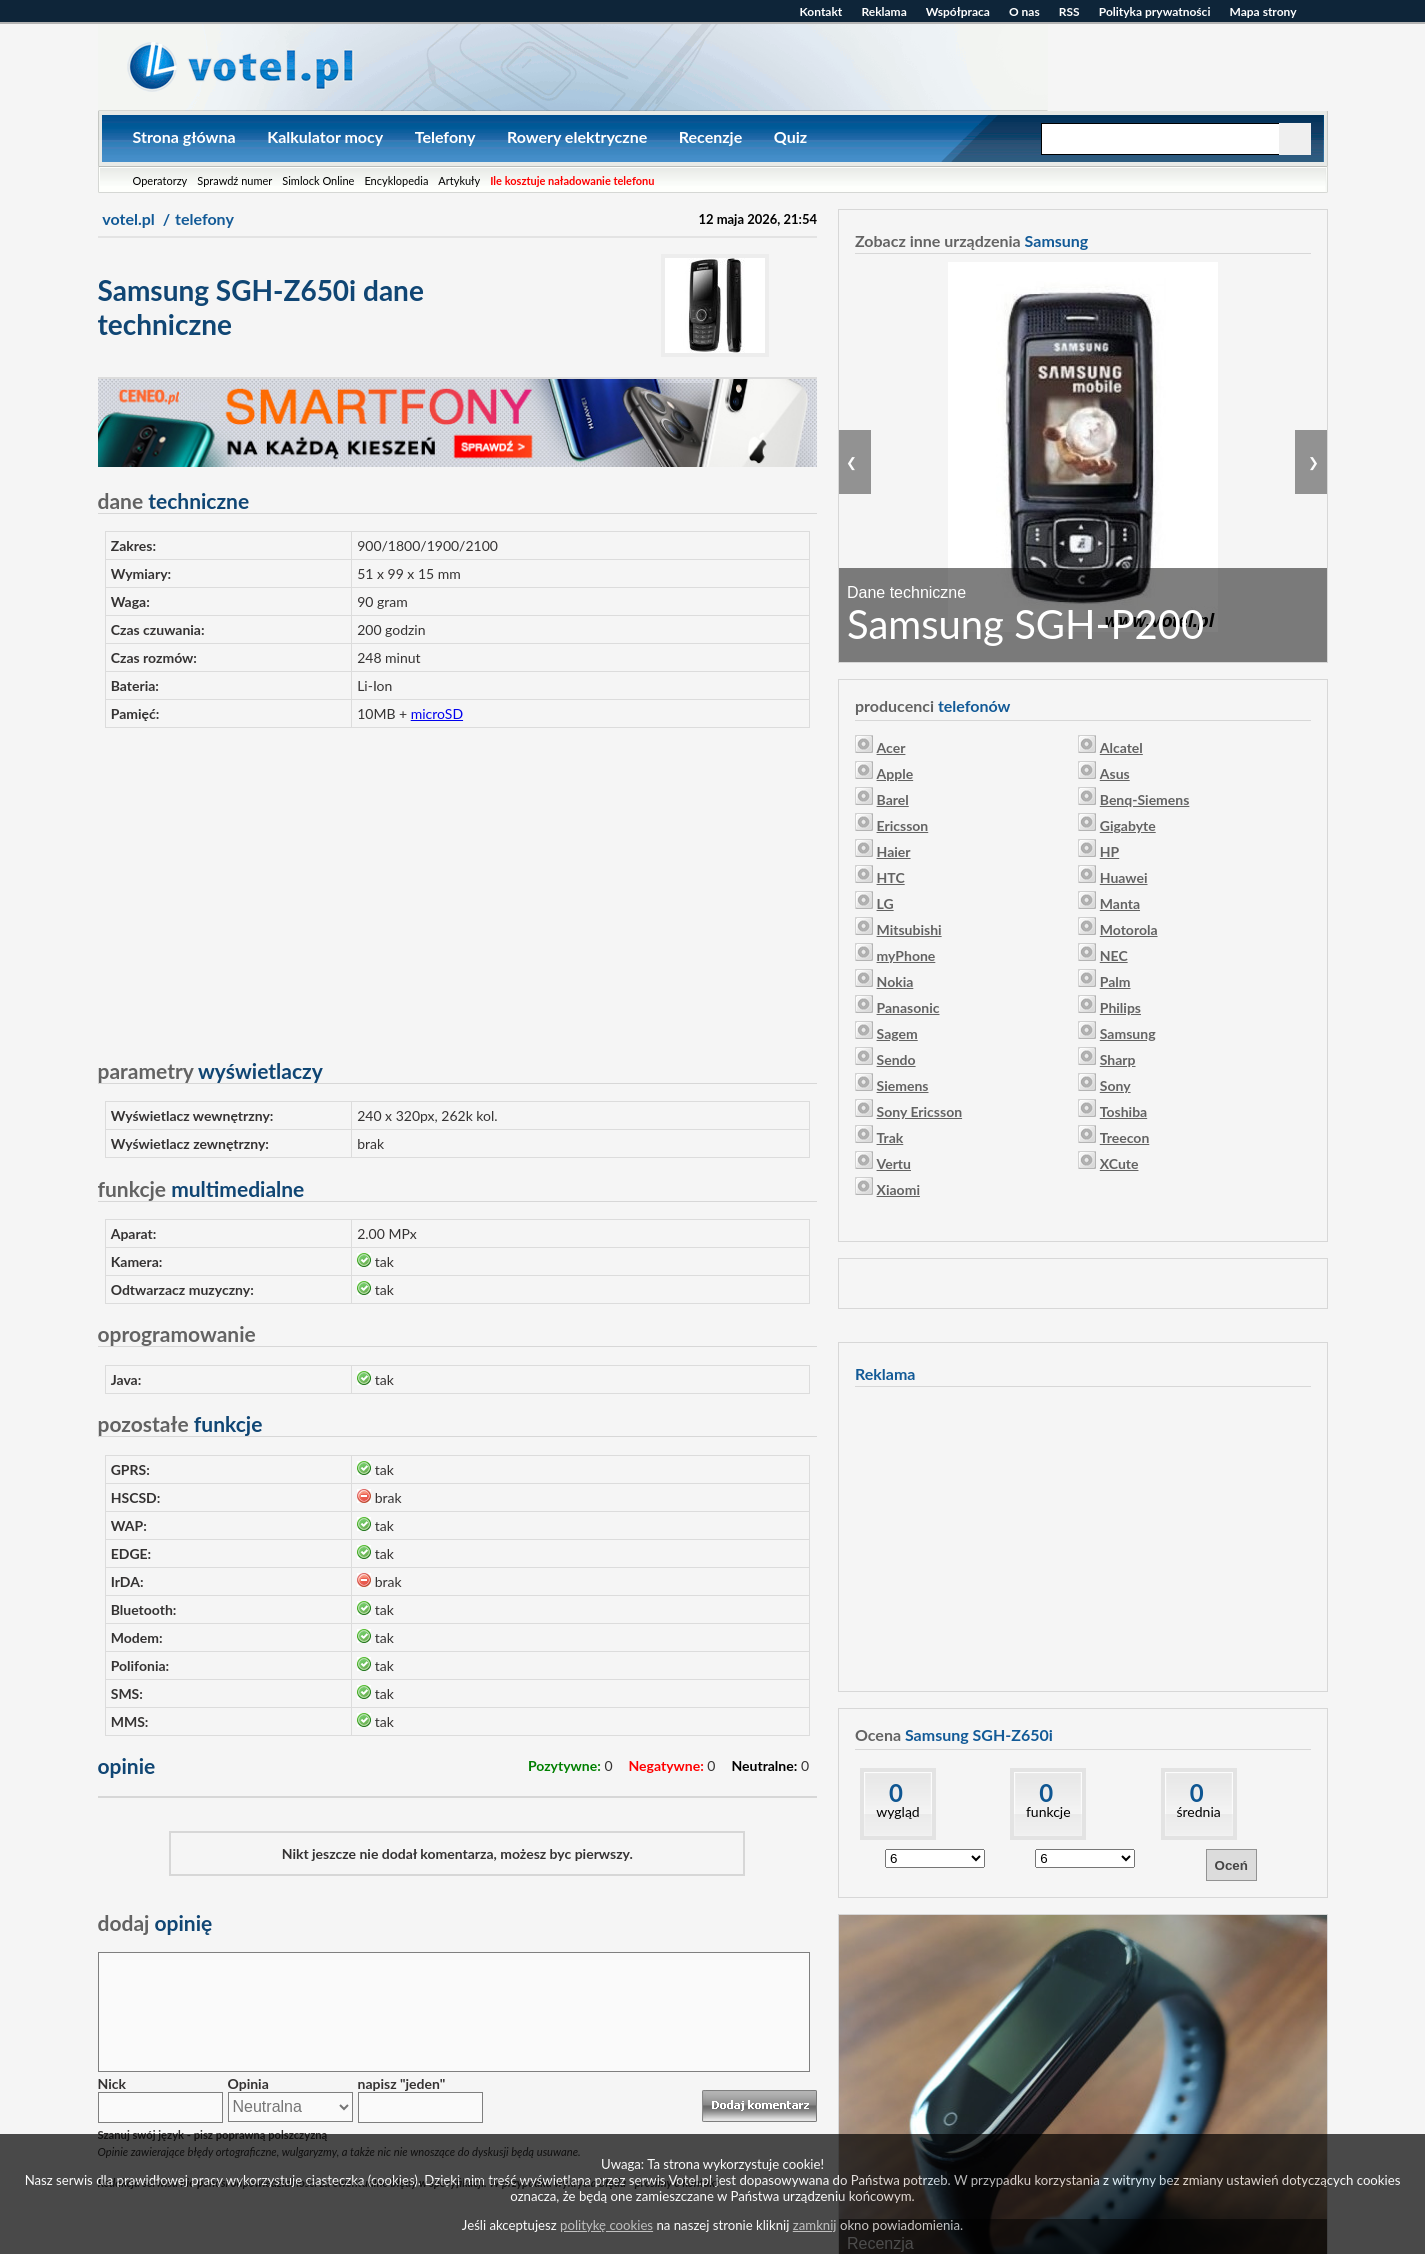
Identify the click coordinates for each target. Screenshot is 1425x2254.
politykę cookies (606, 2225)
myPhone (906, 955)
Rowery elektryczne (577, 136)
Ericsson (903, 825)
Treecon (1125, 1137)
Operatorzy (160, 180)
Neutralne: (764, 1765)
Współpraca (958, 11)
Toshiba (1123, 1111)
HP (1109, 851)
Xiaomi (898, 1189)
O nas (1024, 11)
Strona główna (184, 136)
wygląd (897, 1811)
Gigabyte (1128, 825)
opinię (155, 1922)
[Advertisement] (458, 884)
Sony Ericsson (920, 1111)
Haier (894, 851)
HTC (891, 877)
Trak (890, 1137)
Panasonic (908, 1007)
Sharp (1118, 1059)
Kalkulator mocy (325, 136)
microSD (437, 713)
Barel (893, 799)
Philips (1120, 1007)
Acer (891, 747)
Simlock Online (318, 180)
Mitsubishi (909, 929)
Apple (895, 773)
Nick (112, 2083)
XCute (1119, 1163)
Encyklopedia (396, 180)
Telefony (445, 136)
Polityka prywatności (1155, 11)
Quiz (790, 136)
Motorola (1129, 929)
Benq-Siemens (1145, 799)
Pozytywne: (564, 1765)
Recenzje (710, 136)
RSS (1069, 11)
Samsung (1128, 1033)
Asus (1115, 773)
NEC (1114, 955)
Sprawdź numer (234, 180)
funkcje (1048, 1811)
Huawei (1124, 877)
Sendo (896, 1059)
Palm (1115, 981)
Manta (1120, 903)
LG (885, 903)
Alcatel (1121, 747)
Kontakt (821, 11)
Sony (1115, 1085)
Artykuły (459, 180)
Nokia (895, 981)
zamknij (815, 2225)
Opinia (248, 2083)
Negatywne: (666, 1765)
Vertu (894, 1163)
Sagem (897, 1033)
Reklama (883, 11)
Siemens (903, 1085)
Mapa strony (1263, 11)
